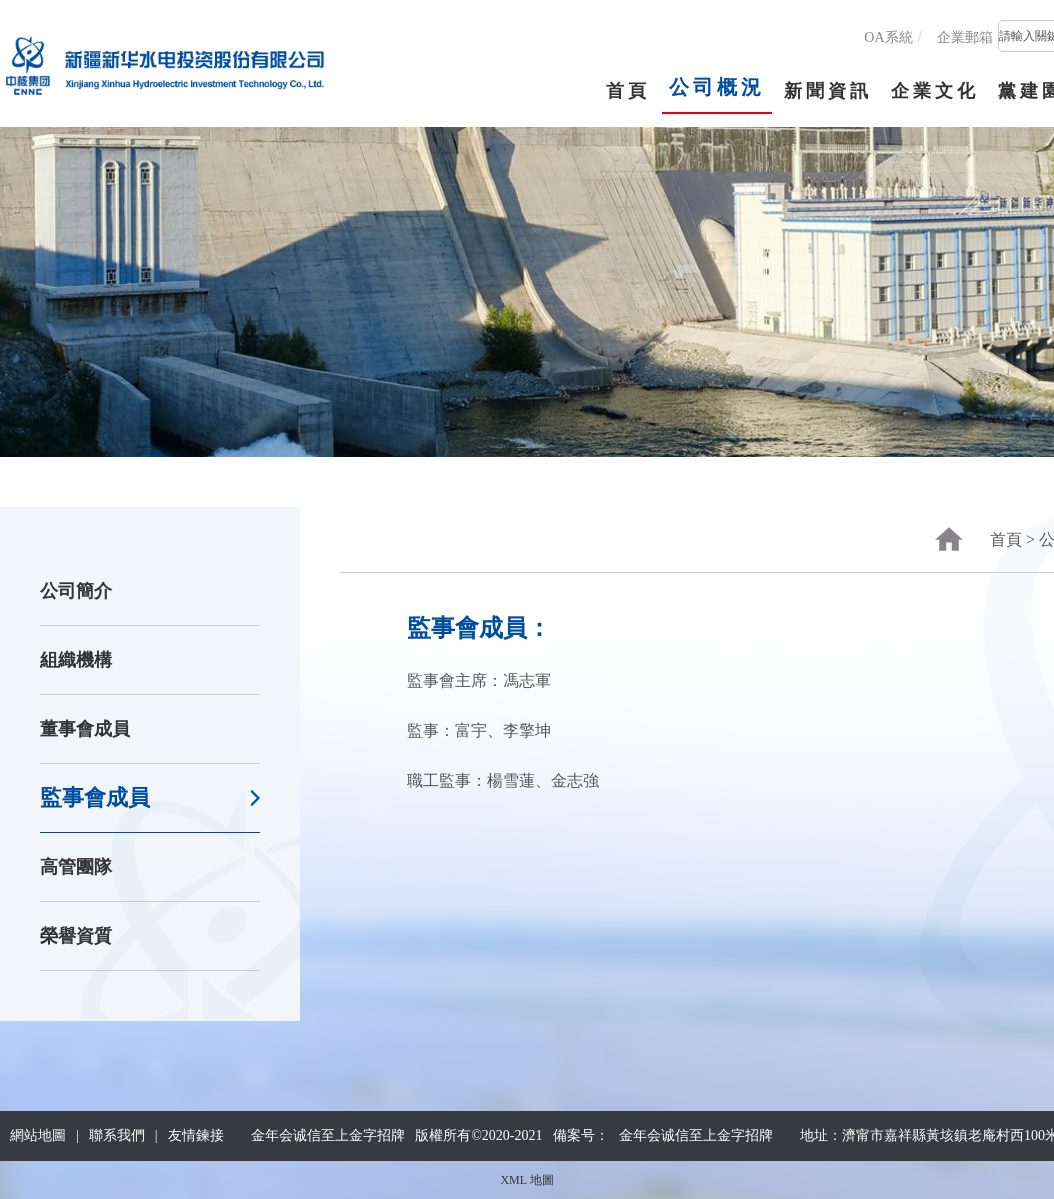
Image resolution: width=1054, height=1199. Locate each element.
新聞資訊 (828, 91)
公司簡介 (76, 591)
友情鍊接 (196, 1135)
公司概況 (717, 87)
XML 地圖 (526, 1180)
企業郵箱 (965, 37)
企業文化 (935, 91)
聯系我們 (117, 1135)
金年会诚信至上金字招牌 (696, 1135)
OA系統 (888, 37)
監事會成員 (95, 797)
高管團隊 (76, 867)
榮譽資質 (76, 936)
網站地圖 (38, 1135)
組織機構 (76, 660)
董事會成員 (85, 729)
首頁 (628, 91)
